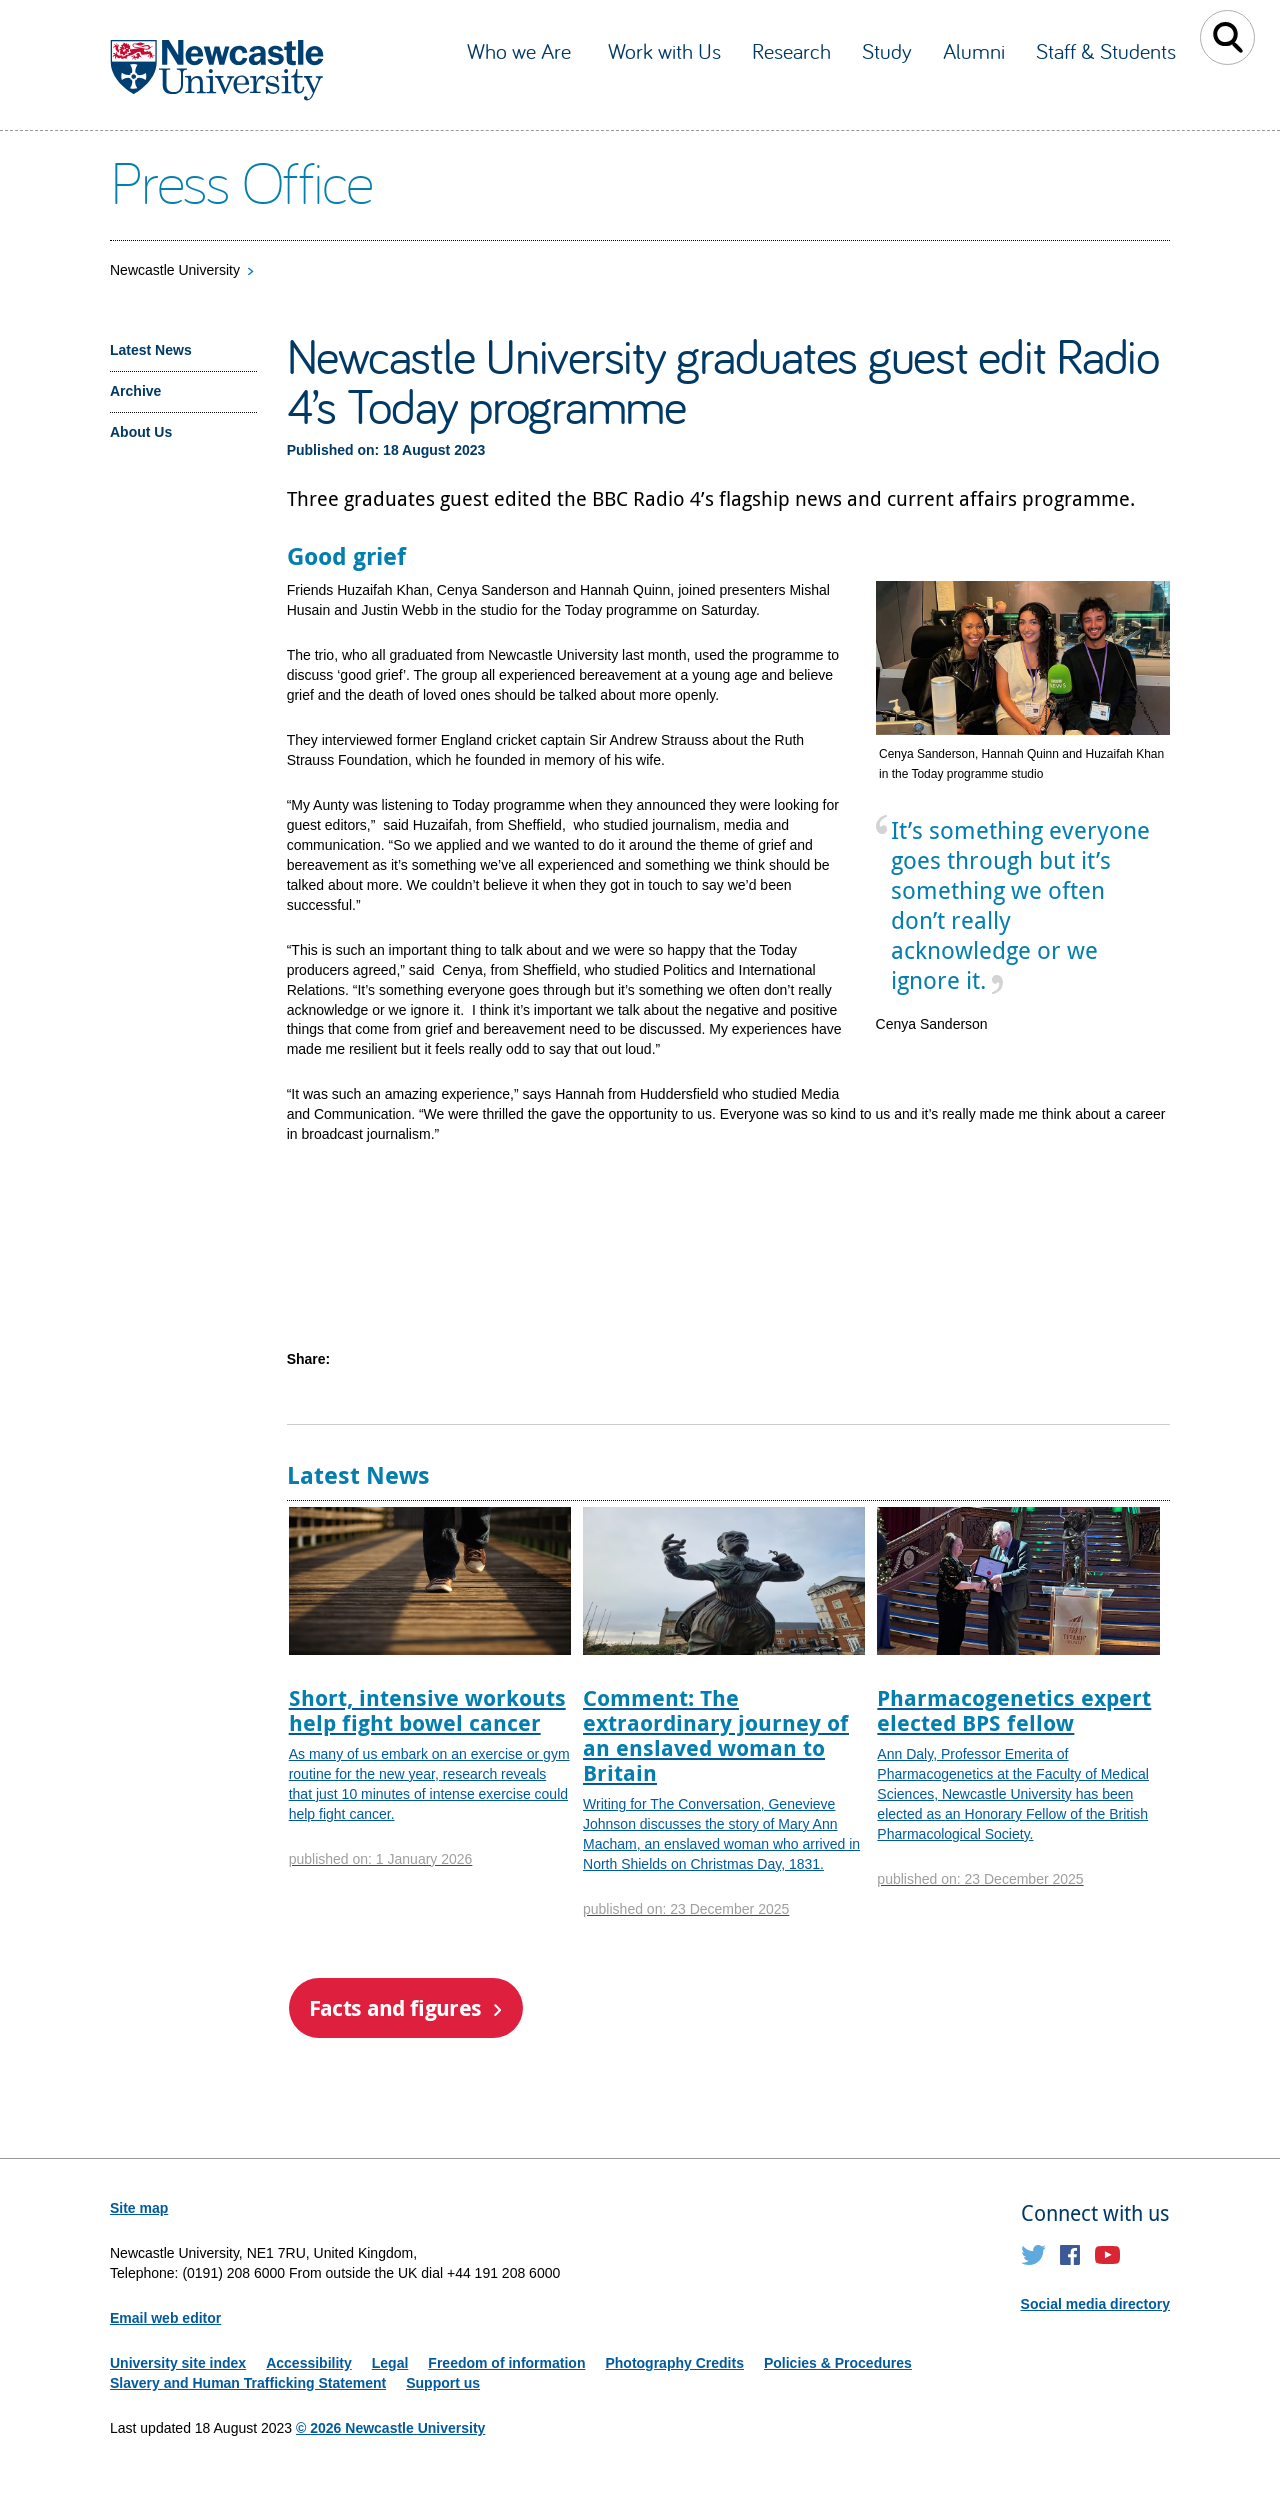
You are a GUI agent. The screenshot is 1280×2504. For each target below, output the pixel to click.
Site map (139, 2208)
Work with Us (664, 51)
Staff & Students (1106, 51)
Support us (443, 2383)
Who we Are (522, 51)
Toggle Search (1227, 37)
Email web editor (165, 2318)
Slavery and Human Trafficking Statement (248, 2383)
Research (791, 51)
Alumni (974, 51)
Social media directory (1095, 2304)
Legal (390, 2363)
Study (887, 51)
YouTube (1107, 2255)
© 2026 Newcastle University (390, 2428)
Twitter (1033, 2255)
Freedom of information (506, 2363)
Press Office (241, 181)
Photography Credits (674, 2363)
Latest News (151, 350)
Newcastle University (175, 270)
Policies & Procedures (838, 2363)
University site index (178, 2363)
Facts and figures (395, 2007)
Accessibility (309, 2363)
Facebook (1070, 2255)
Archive (135, 391)
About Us (141, 432)
